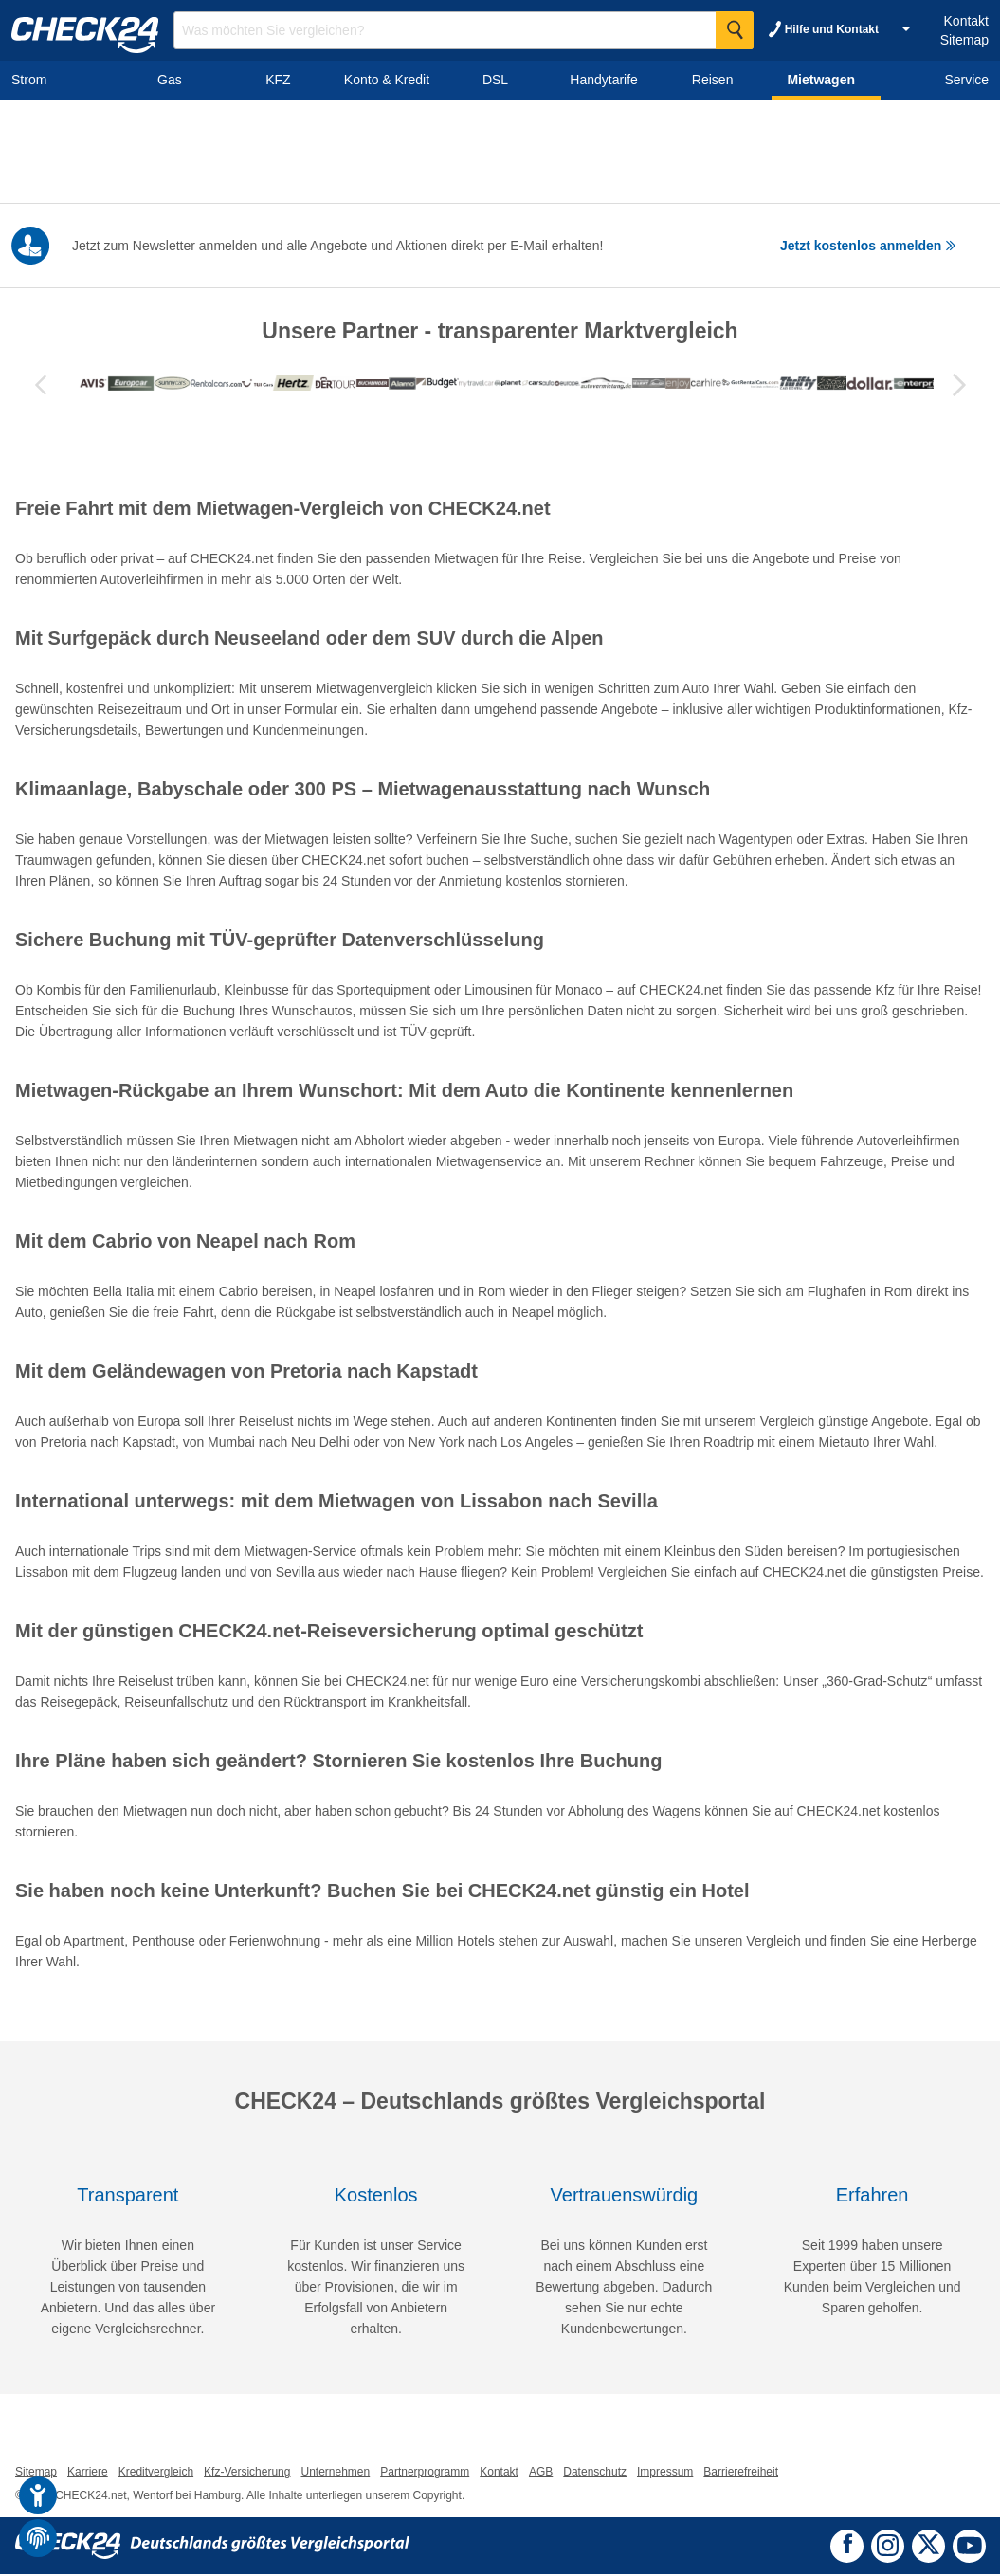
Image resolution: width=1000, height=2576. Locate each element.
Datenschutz (595, 2473)
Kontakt (966, 20)
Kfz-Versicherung (247, 2473)
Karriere (87, 2473)
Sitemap (964, 39)
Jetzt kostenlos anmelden (868, 245)
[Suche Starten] (735, 30)
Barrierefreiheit (740, 2473)
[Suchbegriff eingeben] (463, 30)
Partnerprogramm (424, 2473)
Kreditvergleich (155, 2473)
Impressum (665, 2473)
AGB (541, 2473)
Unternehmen (335, 2473)
